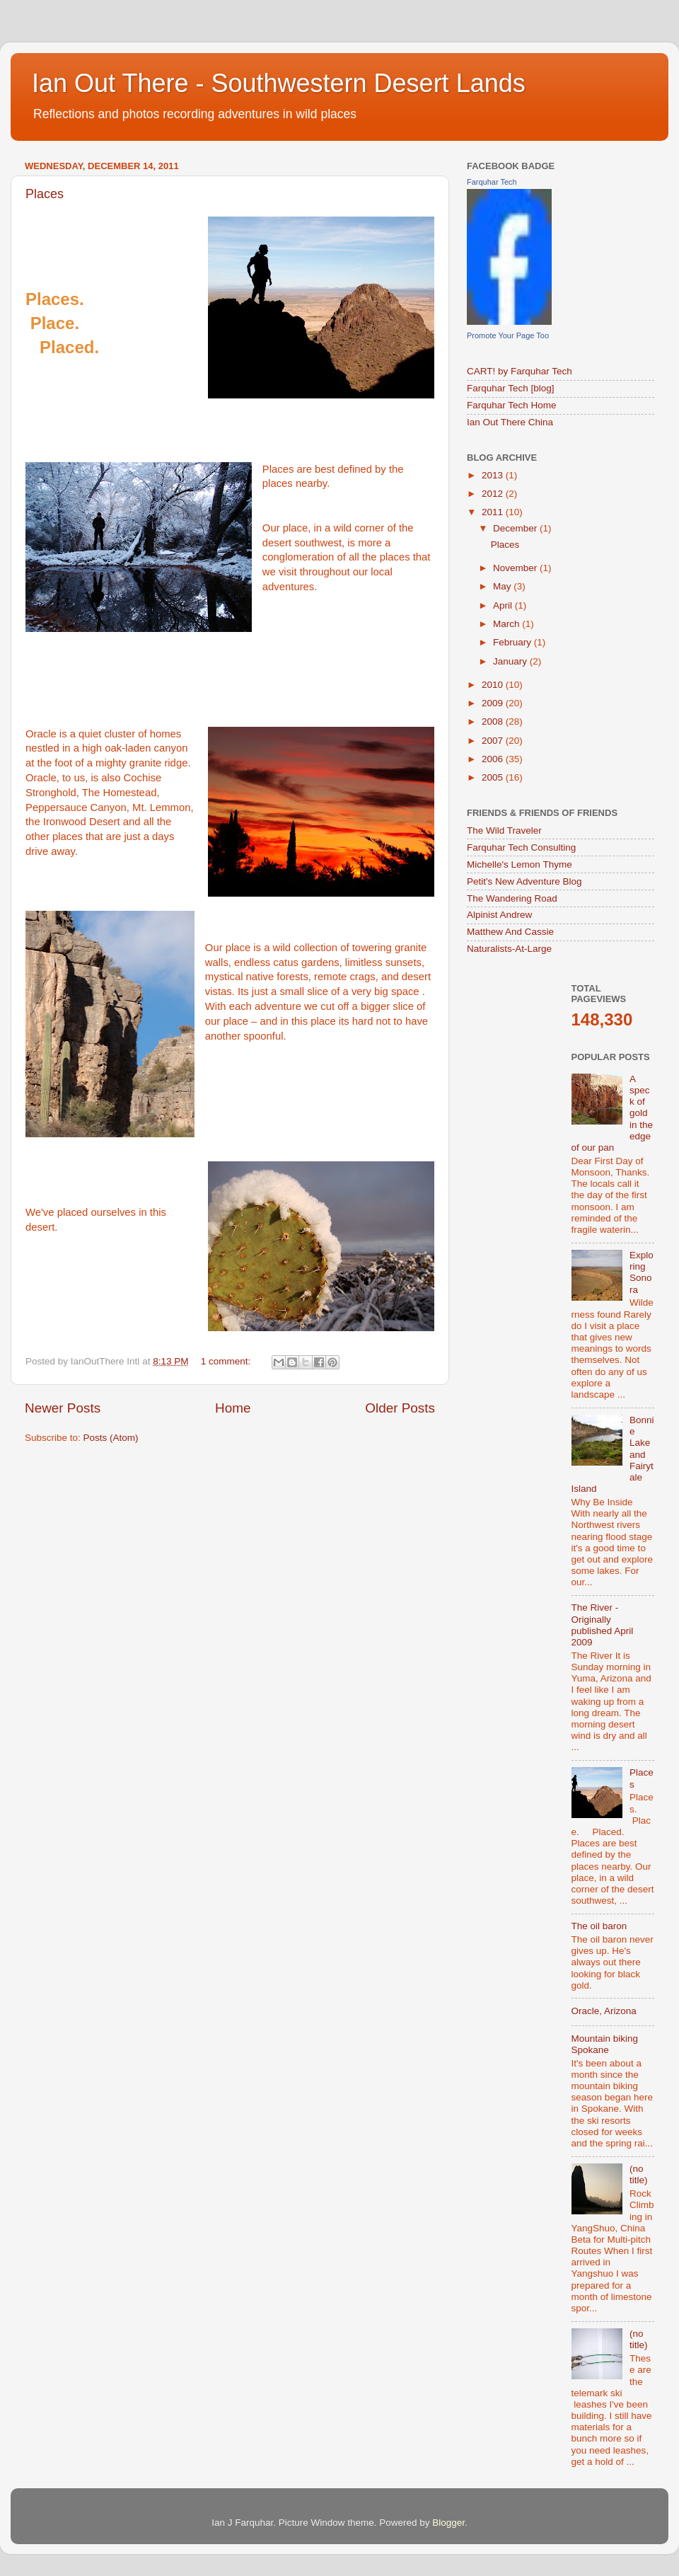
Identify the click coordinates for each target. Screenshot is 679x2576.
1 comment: (227, 1361)
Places (44, 194)
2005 (494, 777)
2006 (494, 759)
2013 (494, 475)
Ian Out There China (510, 422)
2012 (494, 493)
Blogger (448, 2522)
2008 (494, 721)
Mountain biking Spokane (605, 2044)
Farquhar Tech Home (512, 405)
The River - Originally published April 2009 (602, 1625)
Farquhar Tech (492, 182)
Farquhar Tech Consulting (521, 847)
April (504, 605)
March (507, 624)
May (503, 586)
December (516, 528)
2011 (494, 512)
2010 (494, 684)
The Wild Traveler (504, 830)
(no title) (638, 2174)
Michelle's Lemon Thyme (519, 864)
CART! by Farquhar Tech (519, 371)
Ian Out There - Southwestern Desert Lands (279, 83)
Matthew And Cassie (510, 931)
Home (232, 1408)
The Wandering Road (512, 898)
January (511, 661)
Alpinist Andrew (499, 914)
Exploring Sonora (641, 1272)
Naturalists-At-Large (509, 948)
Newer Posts (62, 1408)
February (513, 642)
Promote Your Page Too (508, 335)
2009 (494, 703)
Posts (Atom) (111, 1437)
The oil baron (599, 1926)
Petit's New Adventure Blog (524, 881)
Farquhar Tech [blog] (511, 388)
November (516, 568)
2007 (494, 740)
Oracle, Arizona (604, 2011)
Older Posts (400, 1408)
